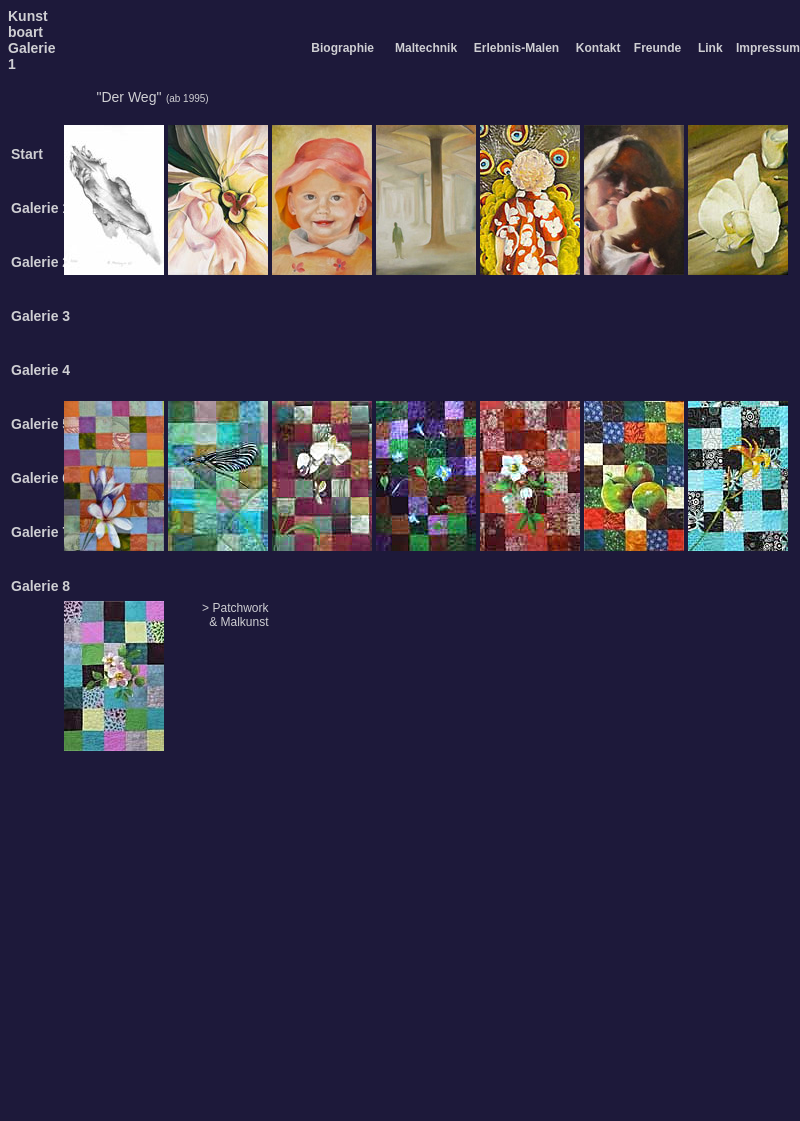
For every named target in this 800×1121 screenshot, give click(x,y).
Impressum (768, 48)
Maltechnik (426, 48)
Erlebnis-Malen (516, 48)
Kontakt (598, 48)
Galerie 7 (40, 532)
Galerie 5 (40, 424)
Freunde (657, 48)
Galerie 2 (40, 262)
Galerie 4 (40, 370)
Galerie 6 (40, 478)
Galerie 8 (40, 586)
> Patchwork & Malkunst (235, 615)
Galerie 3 (40, 316)
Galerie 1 (40, 208)
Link (710, 48)
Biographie (342, 48)
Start (27, 154)
